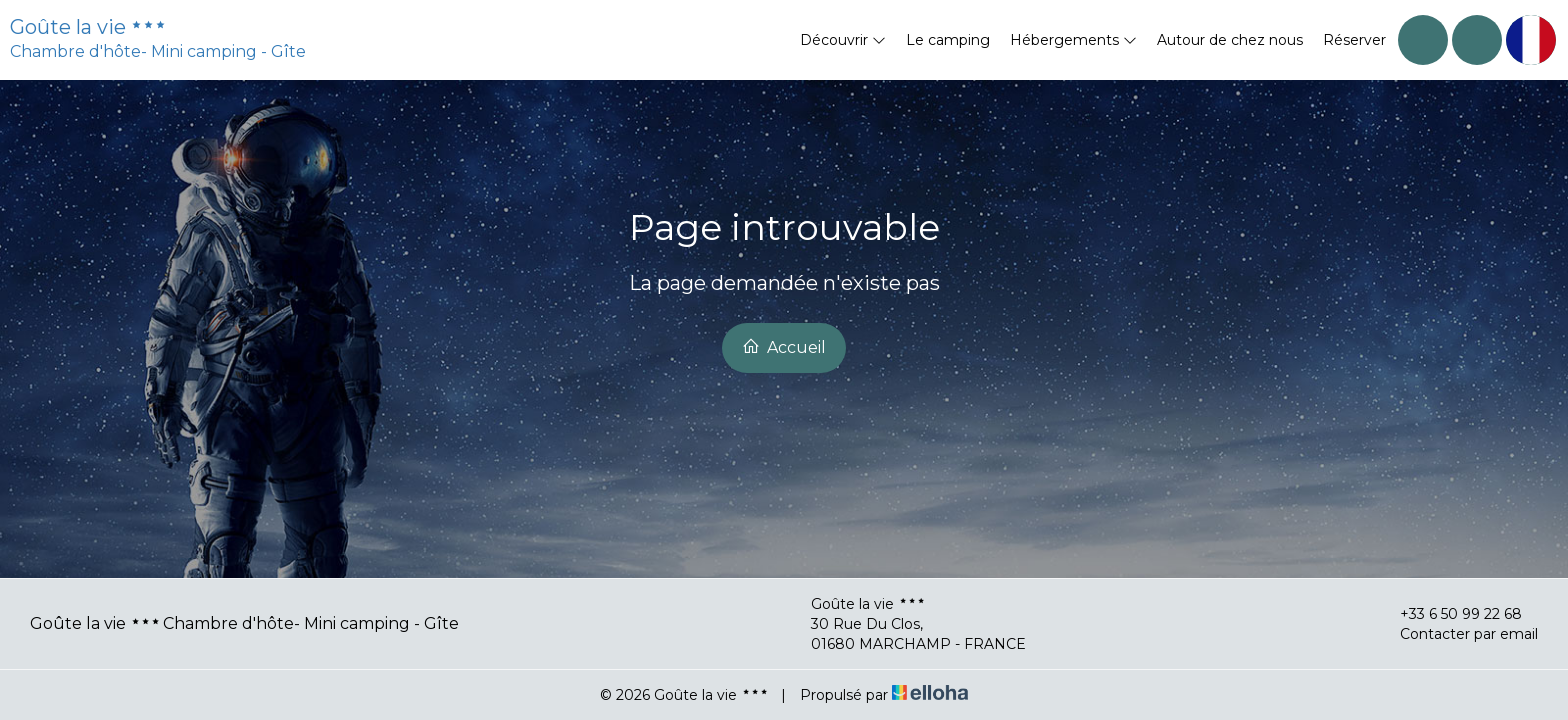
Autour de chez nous (1230, 40)
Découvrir (843, 40)
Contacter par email (1457, 634)
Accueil (784, 347)
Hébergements (1073, 40)
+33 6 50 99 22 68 (1449, 614)
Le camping (948, 40)
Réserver (1354, 40)
